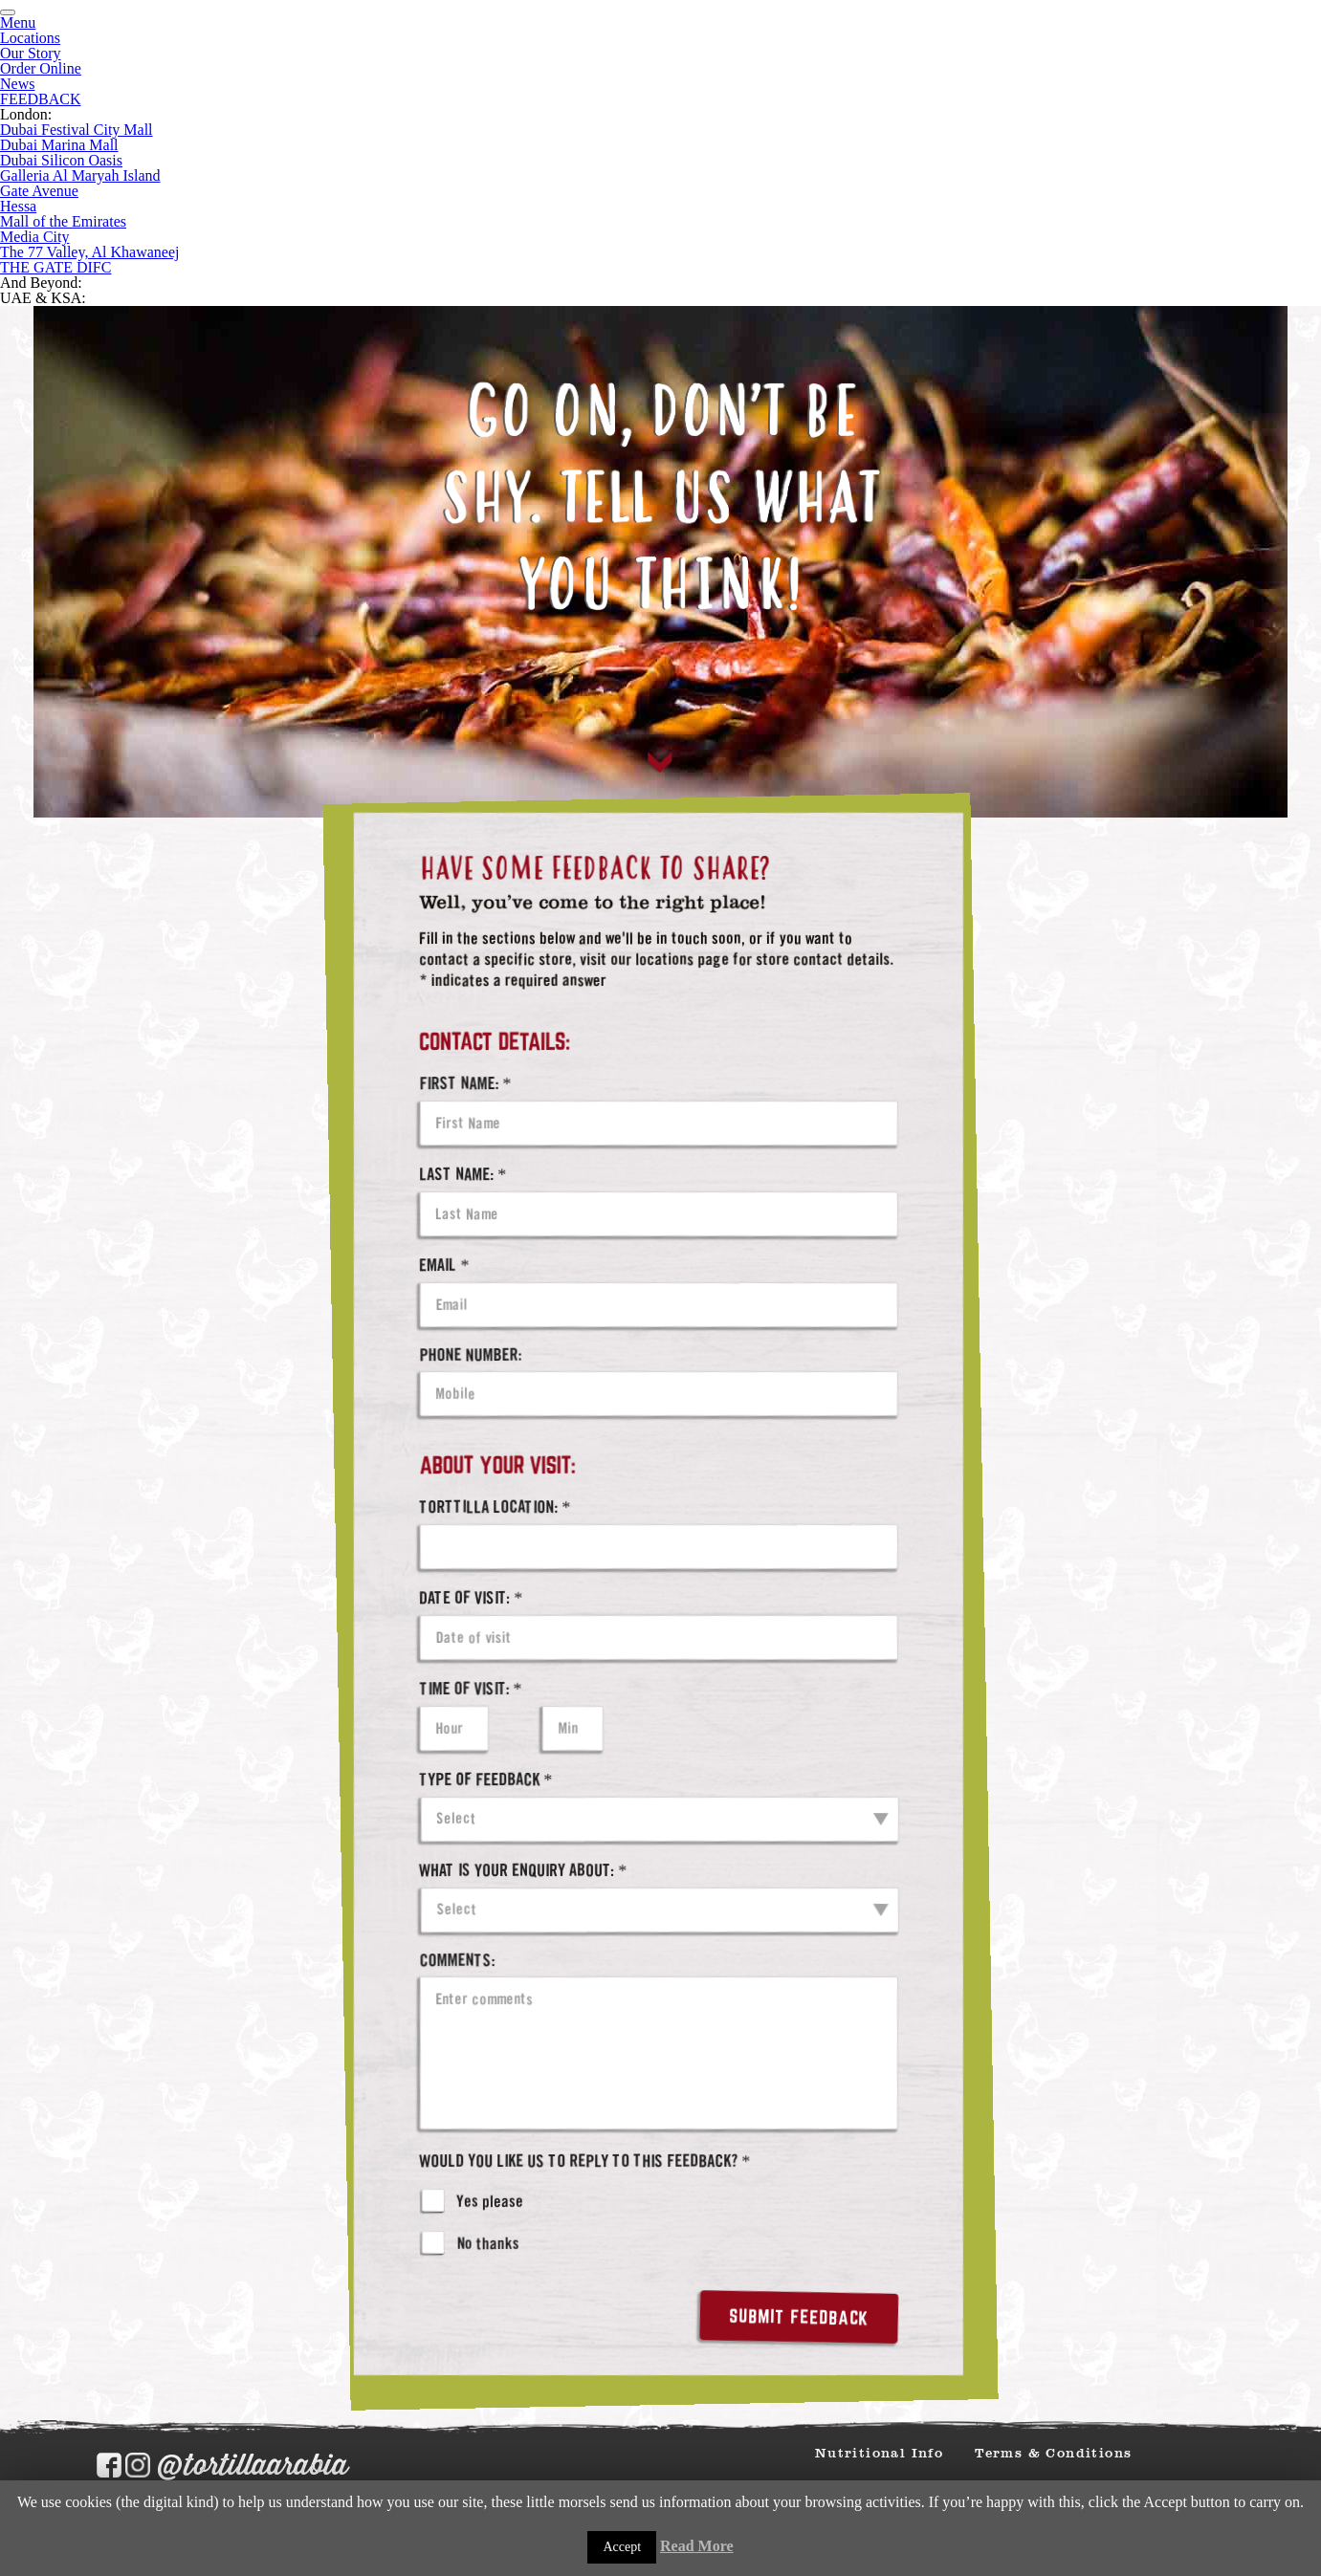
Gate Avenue (39, 191)
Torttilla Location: (494, 1506)
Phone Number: (470, 1354)
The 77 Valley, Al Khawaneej (90, 252)
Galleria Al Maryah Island (80, 175)
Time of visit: (470, 1687)
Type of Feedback (485, 1778)
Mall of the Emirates (63, 221)
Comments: (457, 1960)
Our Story (30, 53)
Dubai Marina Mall (59, 145)
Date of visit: (470, 1596)
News (17, 84)
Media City (34, 237)
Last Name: (462, 1173)
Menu (17, 22)
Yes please (489, 2201)
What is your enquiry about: (523, 1869)
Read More (697, 2546)
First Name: (465, 1082)
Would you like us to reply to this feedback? (584, 2160)
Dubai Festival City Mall (76, 129)
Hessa (18, 206)
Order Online (40, 68)
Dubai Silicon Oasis (61, 160)
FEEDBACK (40, 99)
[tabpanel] (660, 562)
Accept (622, 2547)
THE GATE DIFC (55, 267)
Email (444, 1264)
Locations (30, 38)
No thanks (487, 2243)
